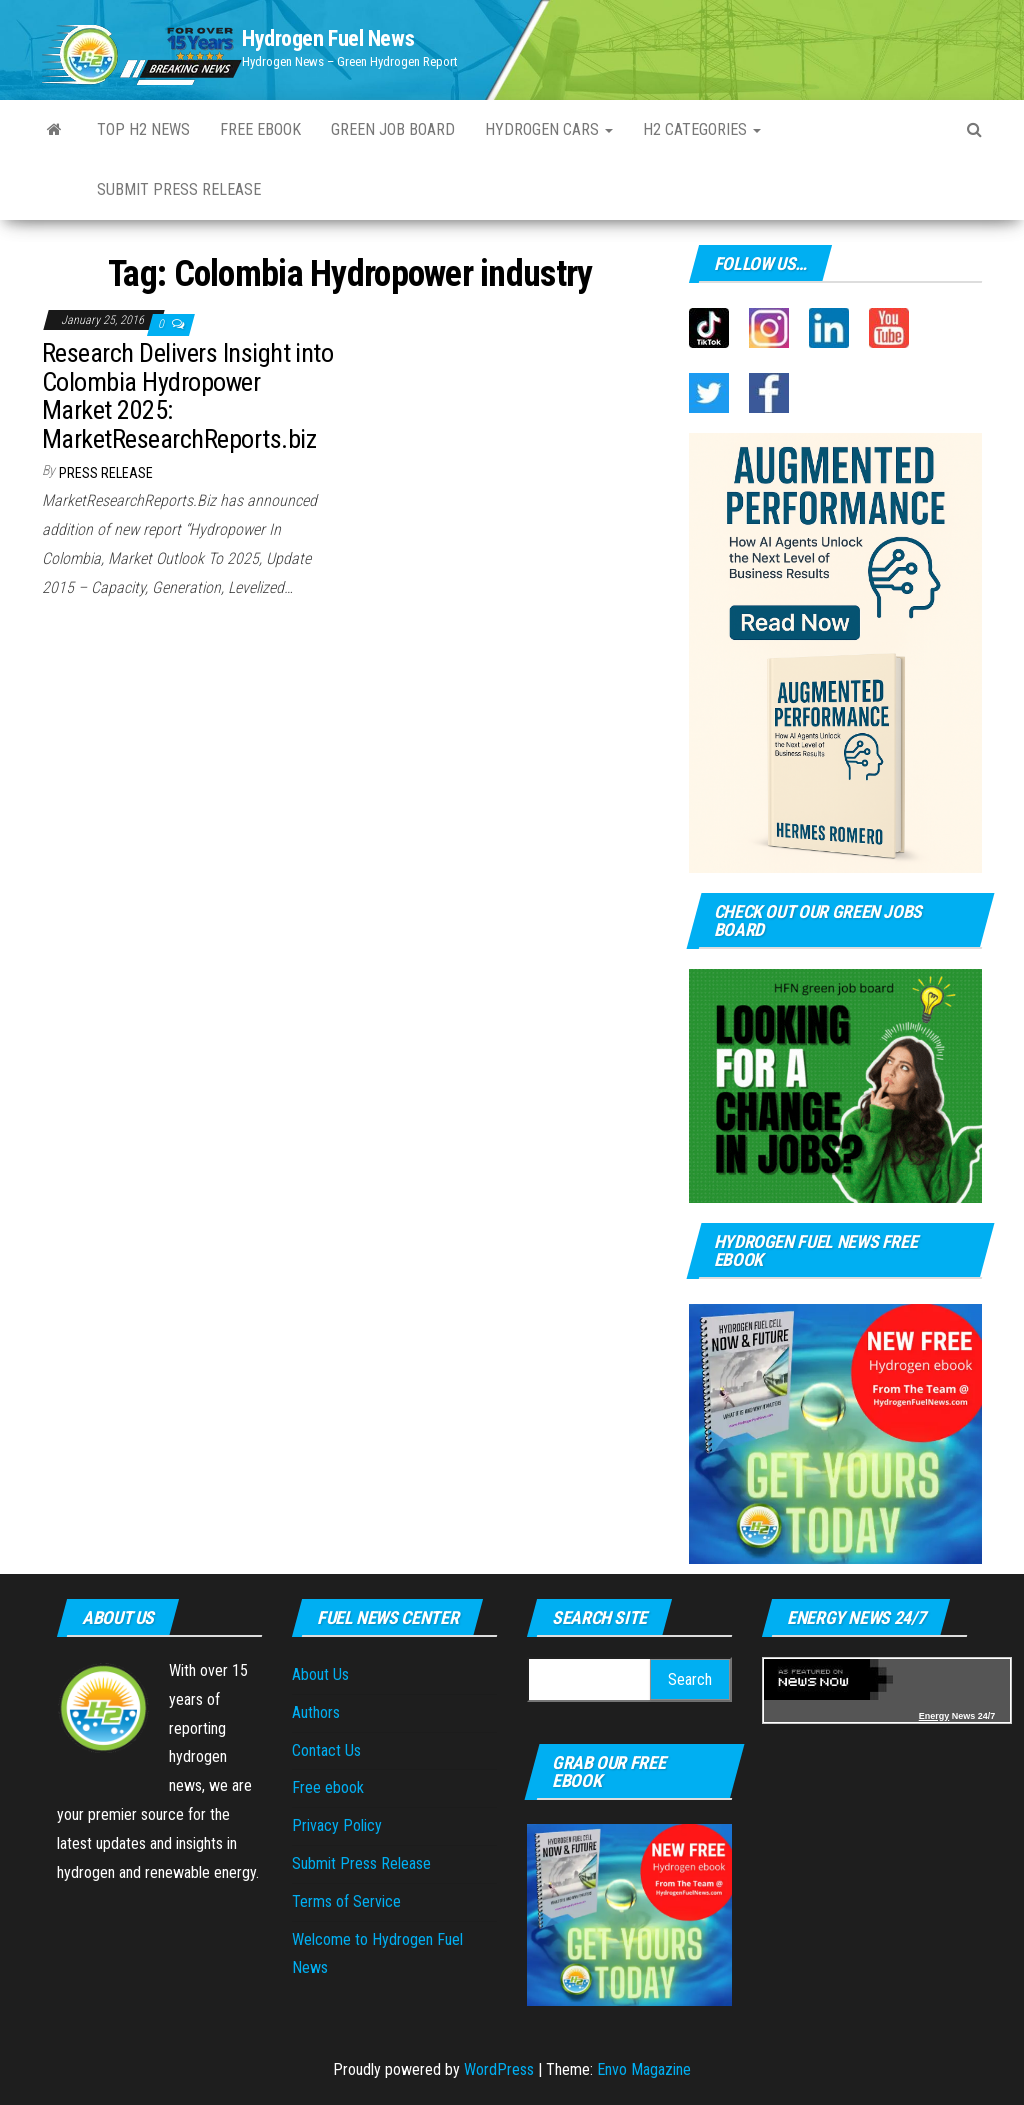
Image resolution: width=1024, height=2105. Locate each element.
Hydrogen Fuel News (328, 38)
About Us (320, 1674)
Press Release (106, 473)
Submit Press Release (179, 189)
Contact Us (326, 1750)
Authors (316, 1712)
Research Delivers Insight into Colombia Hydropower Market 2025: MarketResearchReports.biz (187, 396)
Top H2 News (143, 129)
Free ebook (260, 129)
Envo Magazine (644, 2069)
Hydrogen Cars (549, 129)
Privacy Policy (337, 1825)
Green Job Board (393, 129)
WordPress (499, 2069)
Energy (934, 1716)
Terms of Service (346, 1901)
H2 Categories (702, 129)
